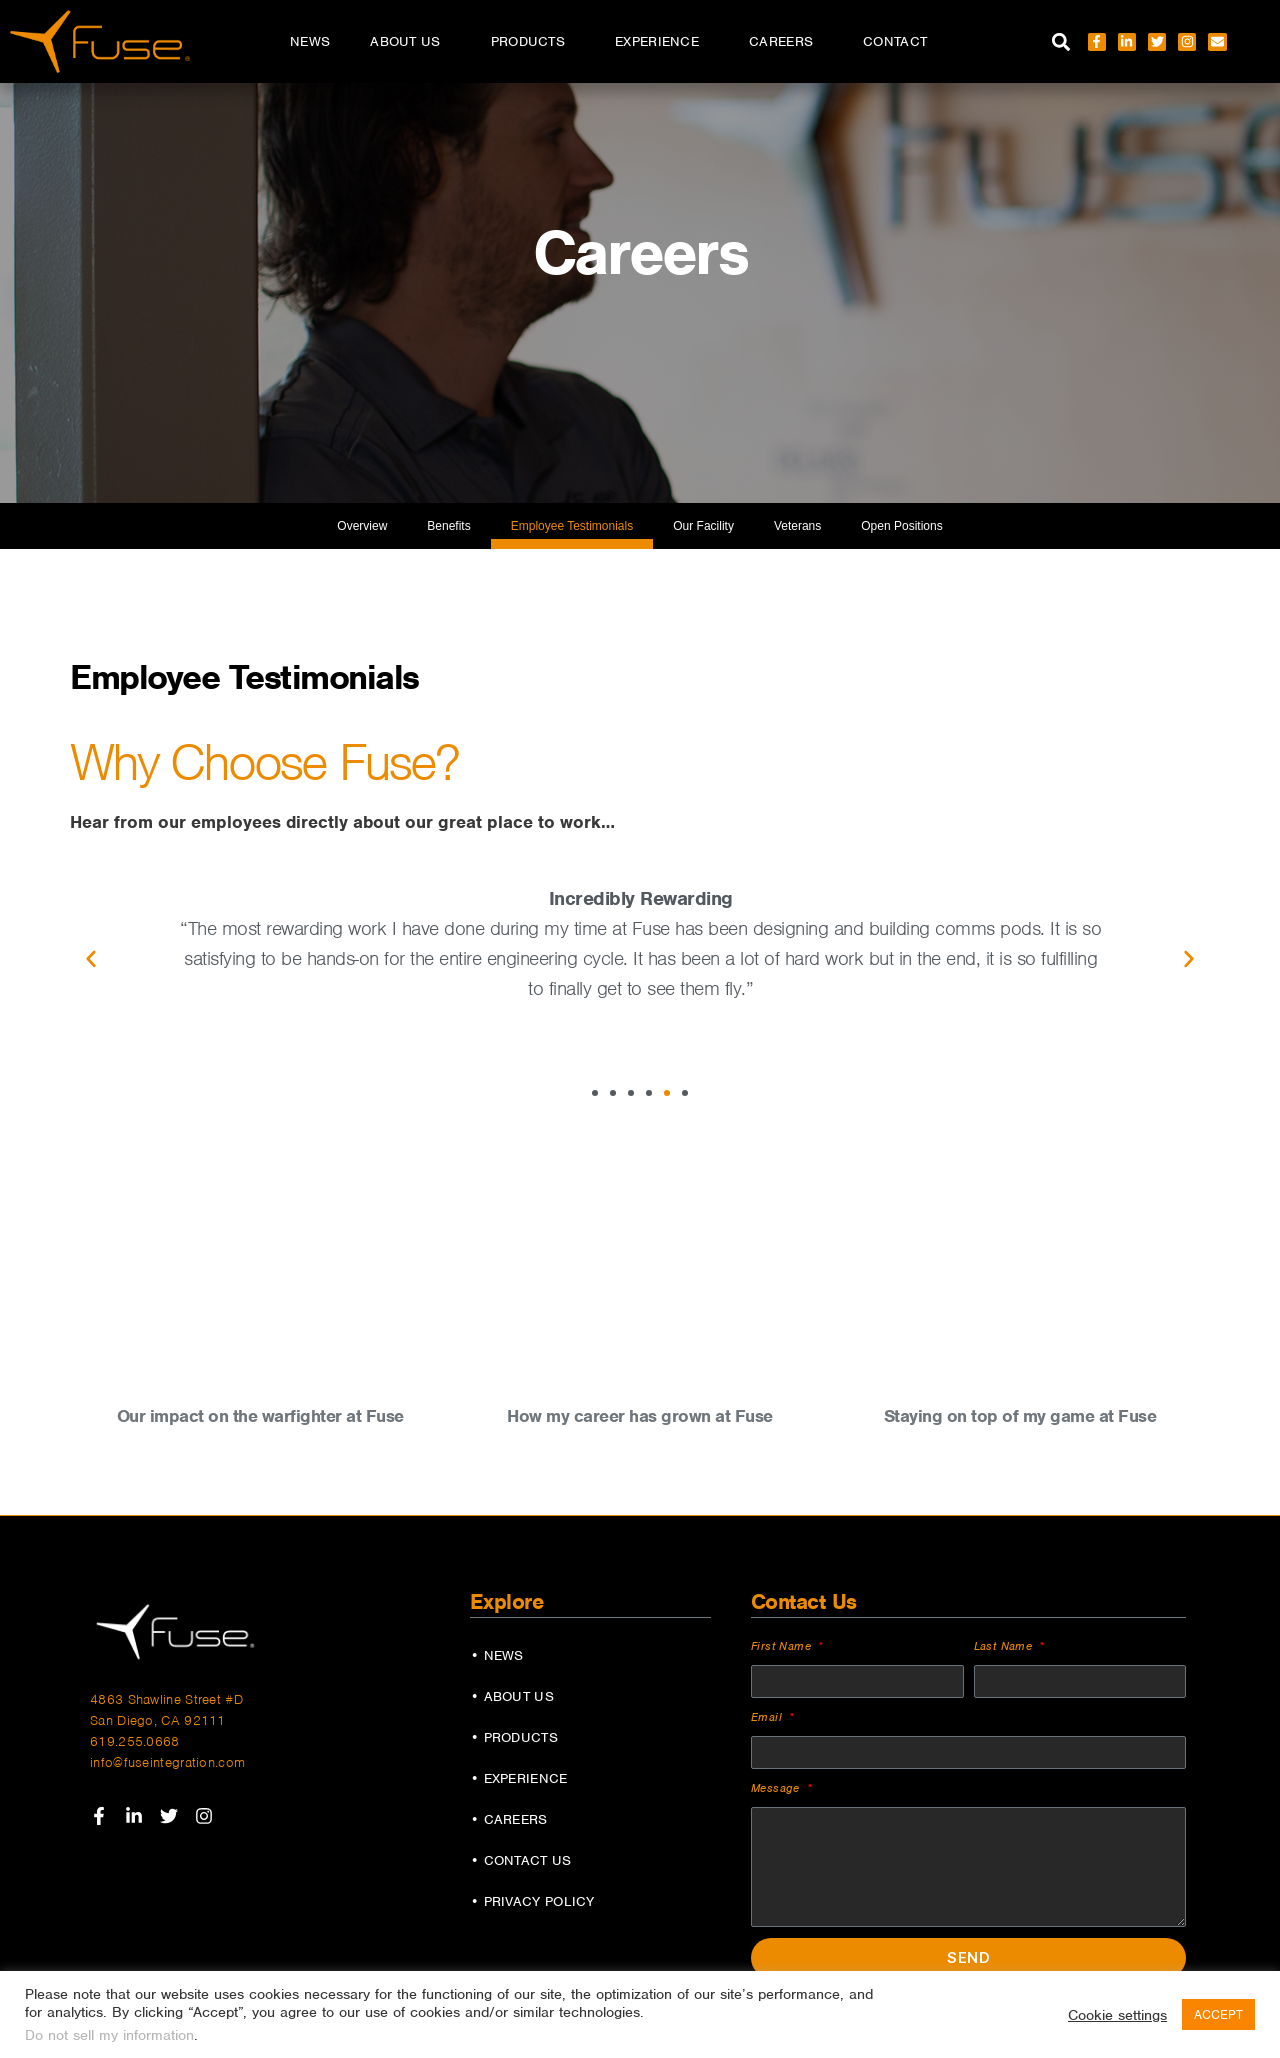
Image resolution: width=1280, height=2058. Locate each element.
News (310, 41)
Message (777, 1788)
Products (533, 42)
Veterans (797, 526)
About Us (410, 42)
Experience (662, 42)
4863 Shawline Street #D (166, 1699)
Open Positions (901, 526)
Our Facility (703, 526)
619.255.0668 (135, 1741)
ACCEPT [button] (1218, 2014)
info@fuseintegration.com (167, 1762)
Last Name (1005, 1646)
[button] (1061, 41)
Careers (786, 42)
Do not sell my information (109, 2035)
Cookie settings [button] (1117, 2015)
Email (768, 1717)
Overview (362, 526)
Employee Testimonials (572, 526)
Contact (895, 41)
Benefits (448, 526)
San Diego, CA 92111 (158, 1720)
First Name (783, 1646)
